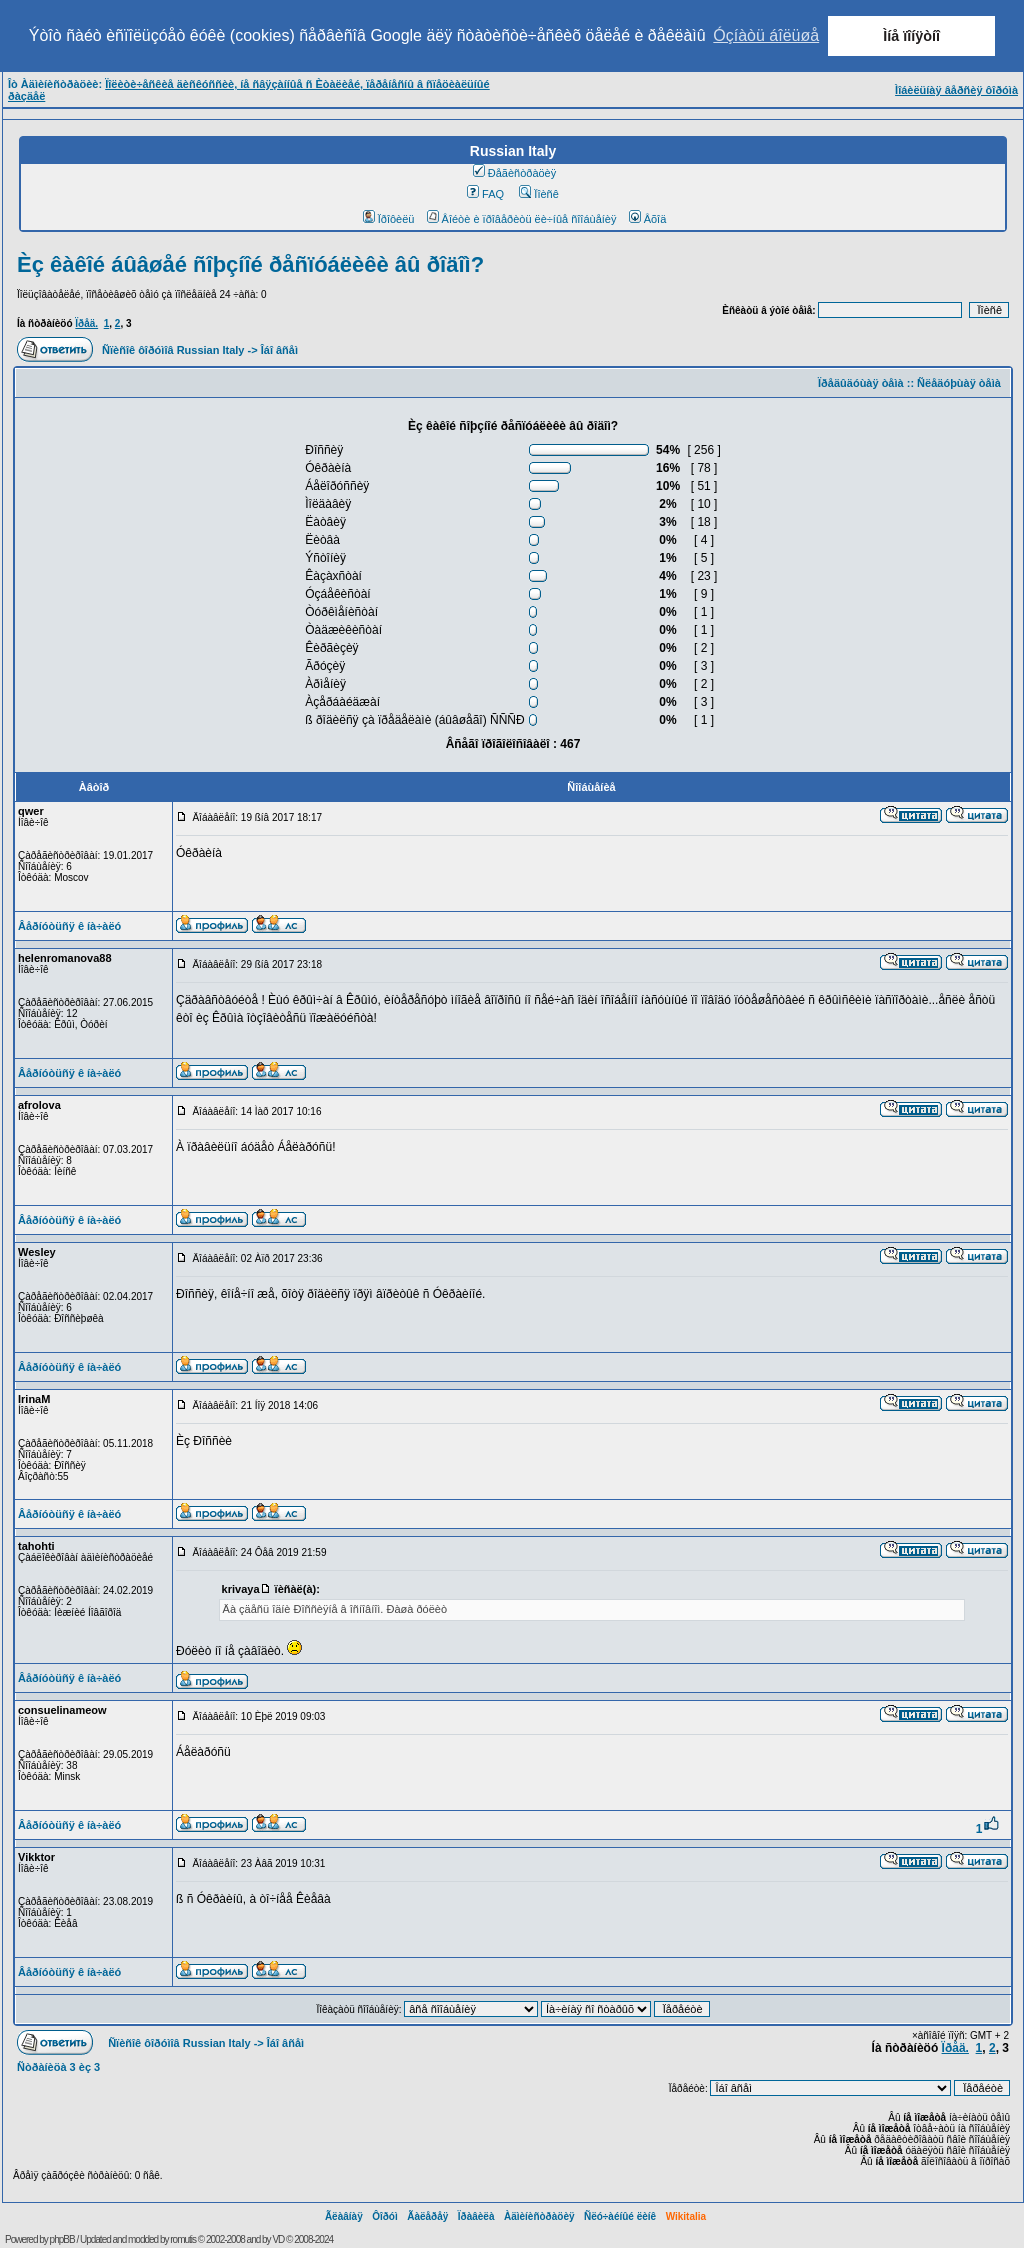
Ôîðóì (385, 2216)
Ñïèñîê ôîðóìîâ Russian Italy (173, 350)
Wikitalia (686, 2216)
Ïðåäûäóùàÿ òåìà (861, 383)
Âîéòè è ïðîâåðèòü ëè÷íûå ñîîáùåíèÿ (522, 219)
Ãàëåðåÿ (427, 2216)
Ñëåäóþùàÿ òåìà (959, 383)
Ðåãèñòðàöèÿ (515, 173)
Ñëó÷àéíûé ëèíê (620, 2216)
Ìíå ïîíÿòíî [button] (911, 36)
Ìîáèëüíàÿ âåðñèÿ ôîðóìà (956, 90)
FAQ (485, 194)
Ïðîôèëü (389, 219)
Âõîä (648, 219)
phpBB (62, 2239)
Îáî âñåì (279, 350)
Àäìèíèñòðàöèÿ (539, 2216)
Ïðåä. (86, 323)
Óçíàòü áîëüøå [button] (766, 35)
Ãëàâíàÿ (344, 2216)
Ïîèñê (538, 194)
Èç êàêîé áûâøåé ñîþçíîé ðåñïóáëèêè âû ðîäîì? (250, 264)
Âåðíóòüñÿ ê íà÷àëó (69, 926)
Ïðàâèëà (476, 2216)
